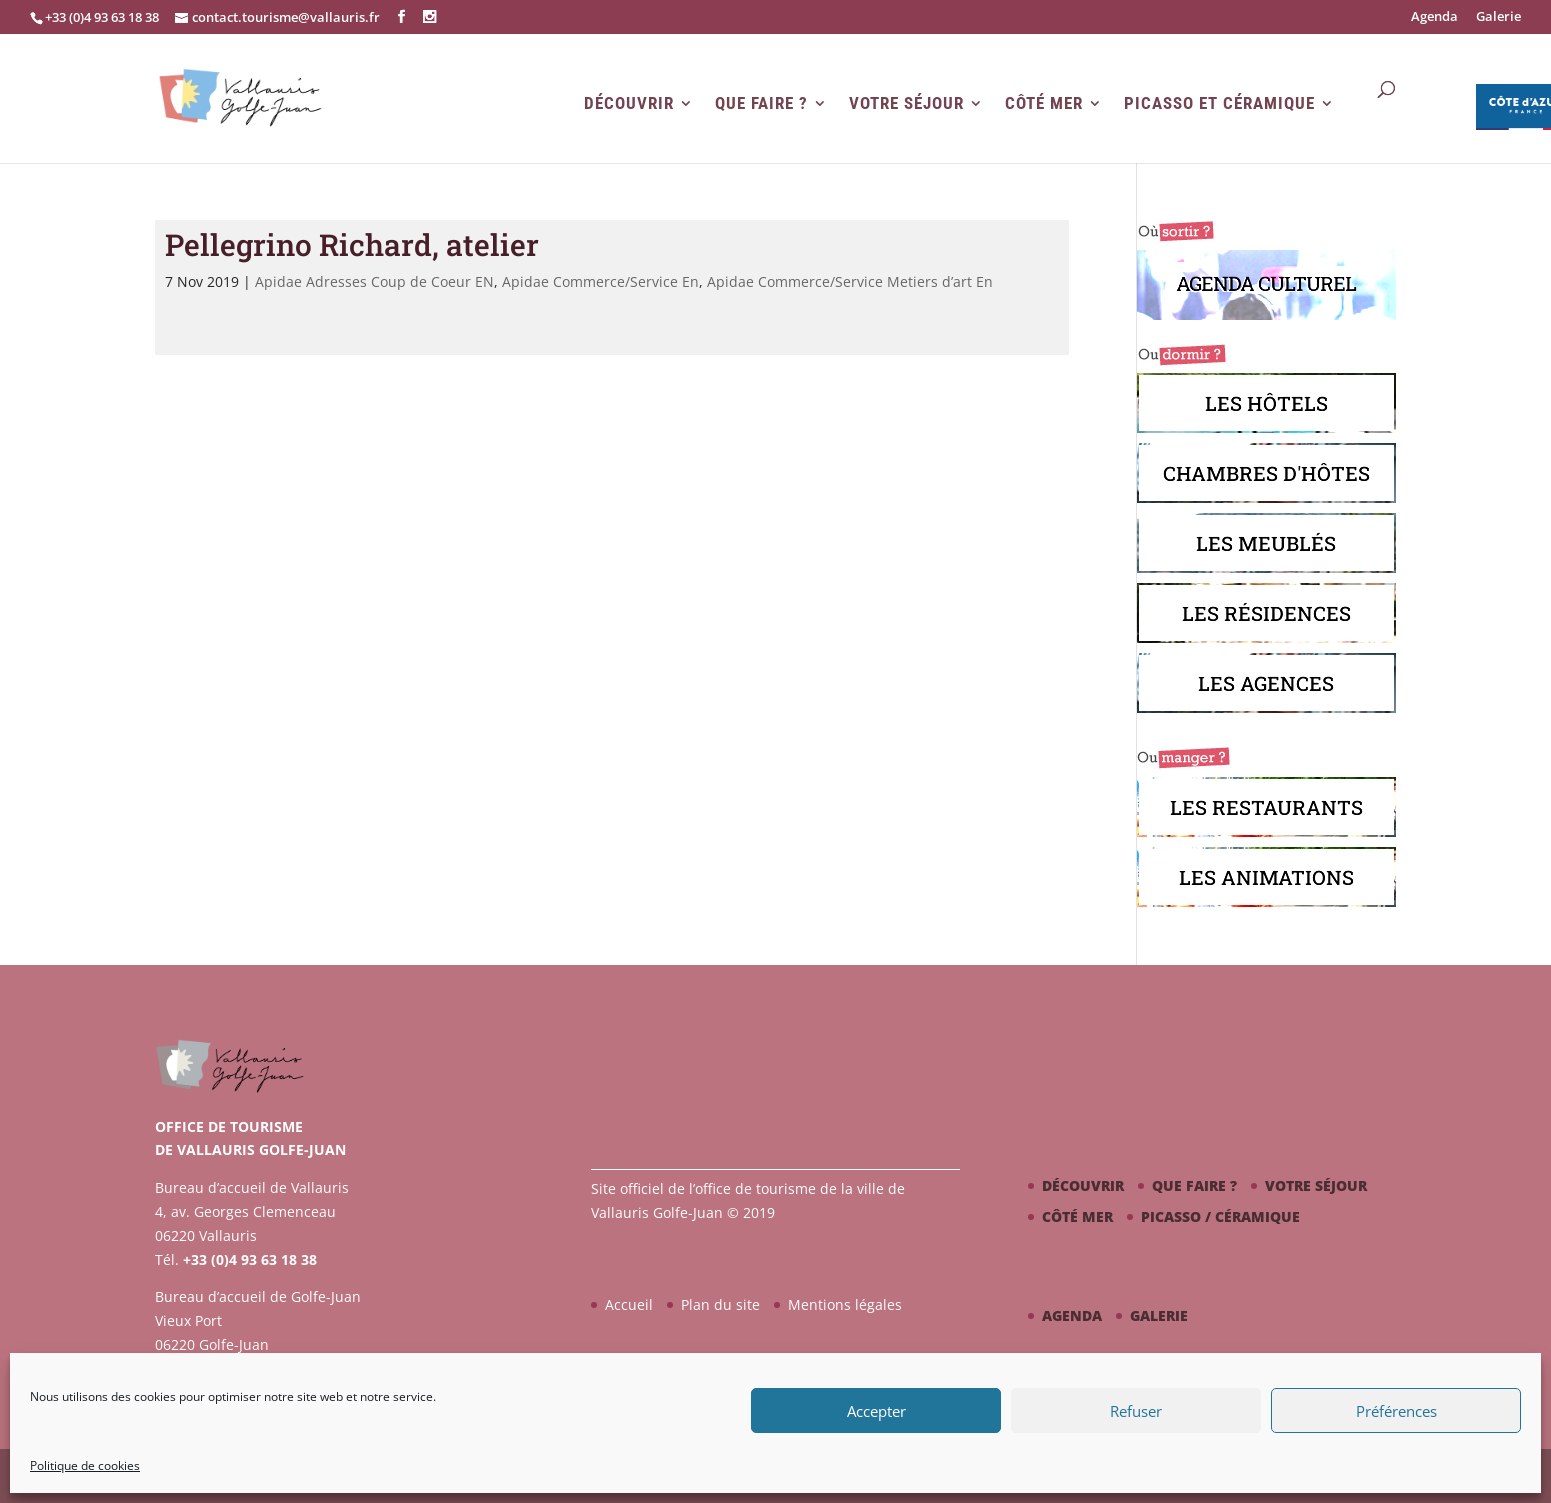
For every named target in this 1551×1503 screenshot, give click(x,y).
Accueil (629, 1304)
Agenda (1434, 17)
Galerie (1498, 17)
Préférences (1396, 1411)
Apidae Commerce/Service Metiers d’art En (850, 281)
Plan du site (720, 1304)
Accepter (876, 1411)
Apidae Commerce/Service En (600, 281)
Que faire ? (761, 103)
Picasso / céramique (1220, 1216)
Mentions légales (845, 1304)
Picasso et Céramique (1219, 103)
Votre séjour (906, 103)
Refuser (1136, 1411)
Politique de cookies (85, 1465)
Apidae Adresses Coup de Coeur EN (374, 281)
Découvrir (629, 103)
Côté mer (1044, 103)
